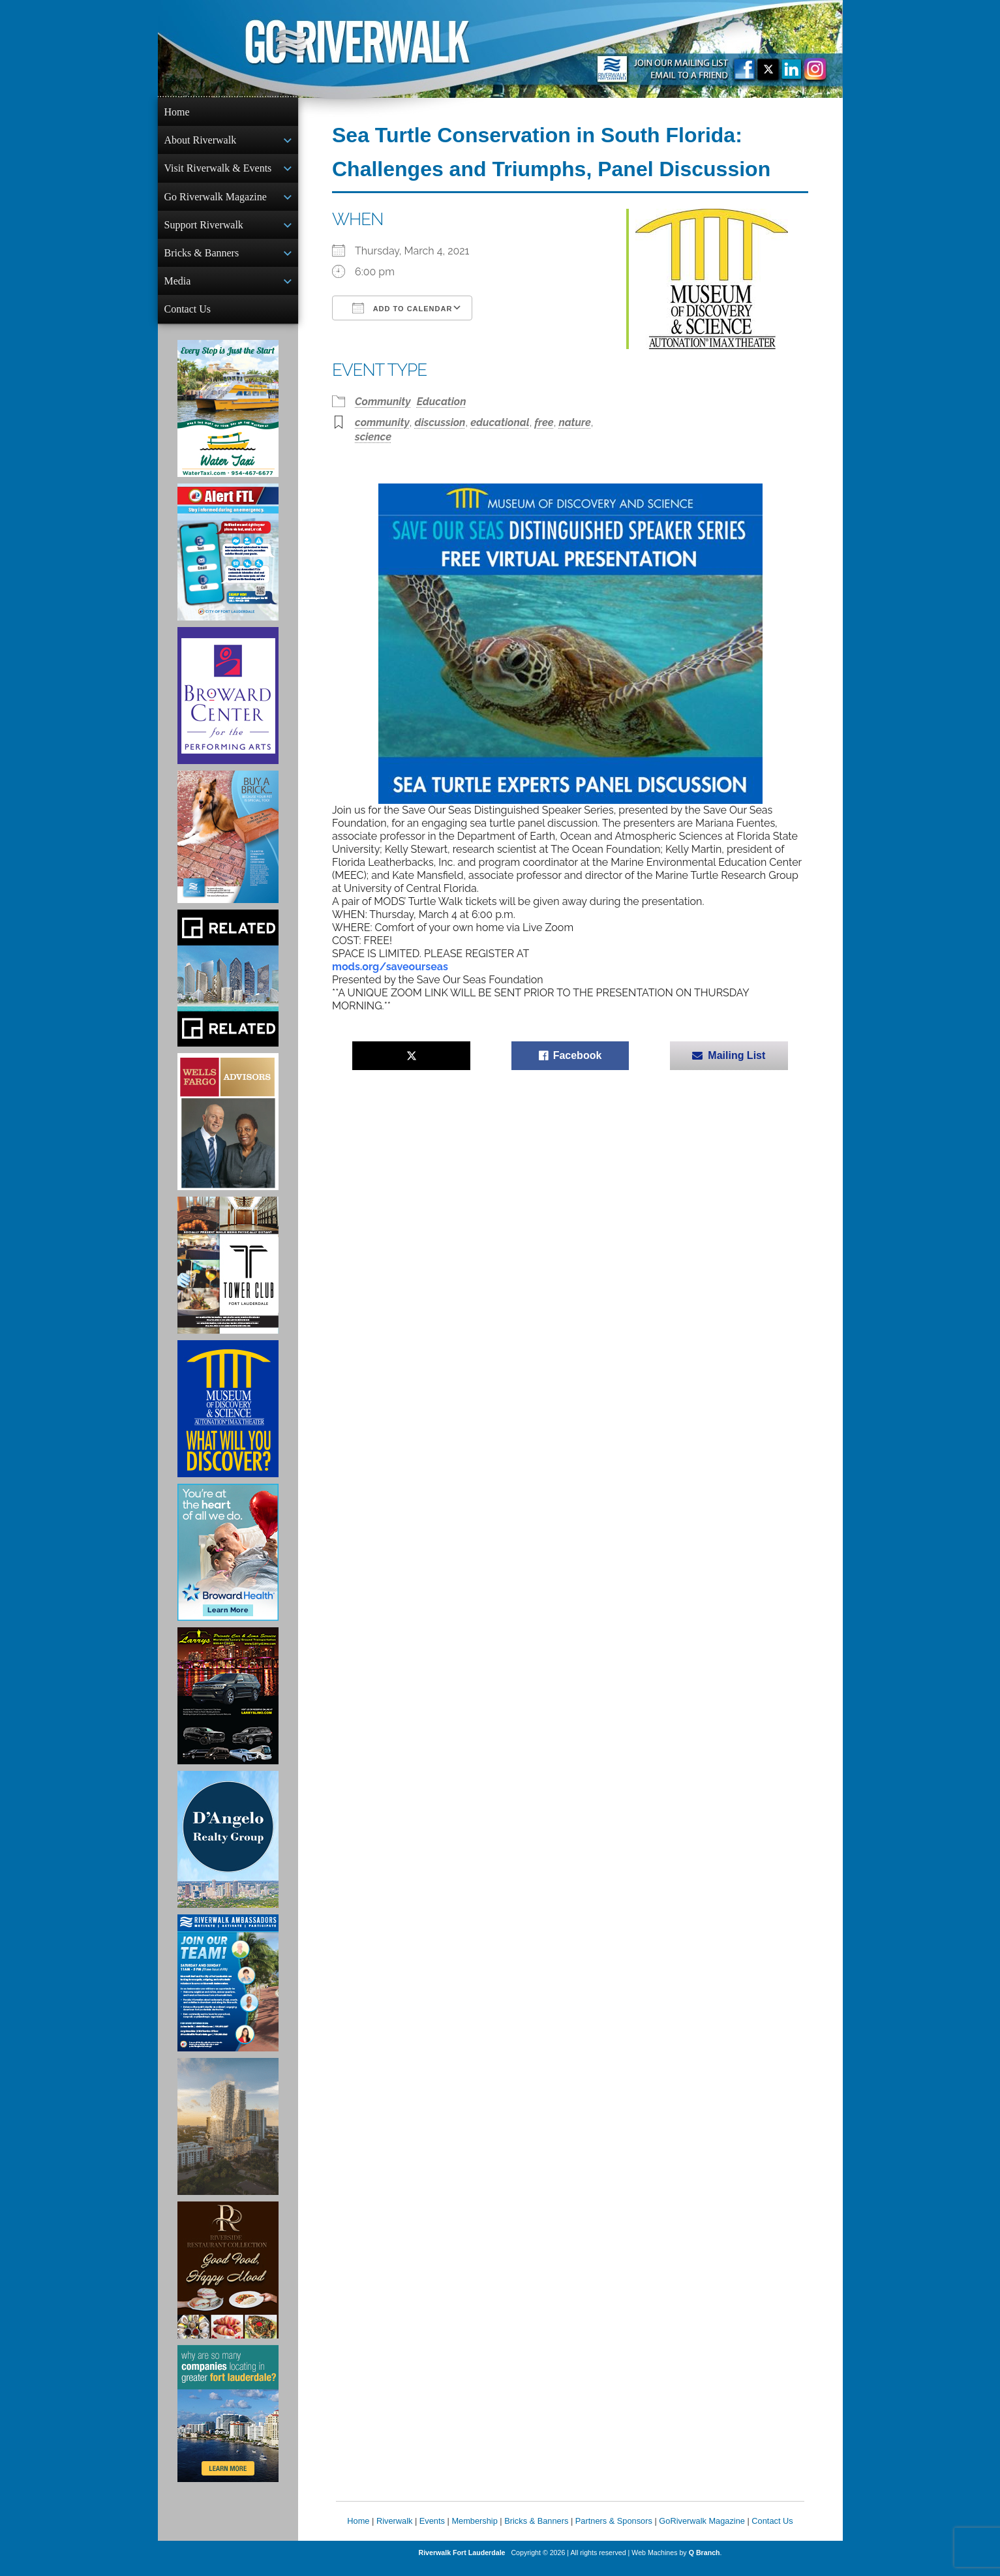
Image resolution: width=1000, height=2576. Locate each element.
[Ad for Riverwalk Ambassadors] (228, 1993)
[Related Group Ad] (228, 988)
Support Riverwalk (203, 230)
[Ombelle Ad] (228, 2137)
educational (500, 422)
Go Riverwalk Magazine (215, 200)
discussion (439, 422)
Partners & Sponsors (613, 2531)
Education (441, 401)
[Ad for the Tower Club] (228, 1275)
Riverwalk (394, 2531)
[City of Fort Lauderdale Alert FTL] (228, 562)
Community (383, 401)
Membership (474, 2531)
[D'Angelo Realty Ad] (228, 1850)
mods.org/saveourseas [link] (390, 966)
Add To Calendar (402, 308)
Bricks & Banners (201, 259)
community (382, 422)
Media (177, 288)
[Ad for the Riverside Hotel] (228, 2280)
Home (177, 111)
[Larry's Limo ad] (228, 1706)
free (543, 422)
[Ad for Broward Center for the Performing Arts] (228, 706)
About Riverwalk (200, 141)
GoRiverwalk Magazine (702, 2531)
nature (574, 422)
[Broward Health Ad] (228, 1562)
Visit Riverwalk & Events (218, 170)
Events (432, 2531)
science (373, 437)
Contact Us (187, 318)
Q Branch (704, 2563)
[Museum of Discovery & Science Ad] (228, 1419)
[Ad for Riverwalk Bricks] (228, 847)
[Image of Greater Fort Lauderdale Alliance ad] (228, 2424)
